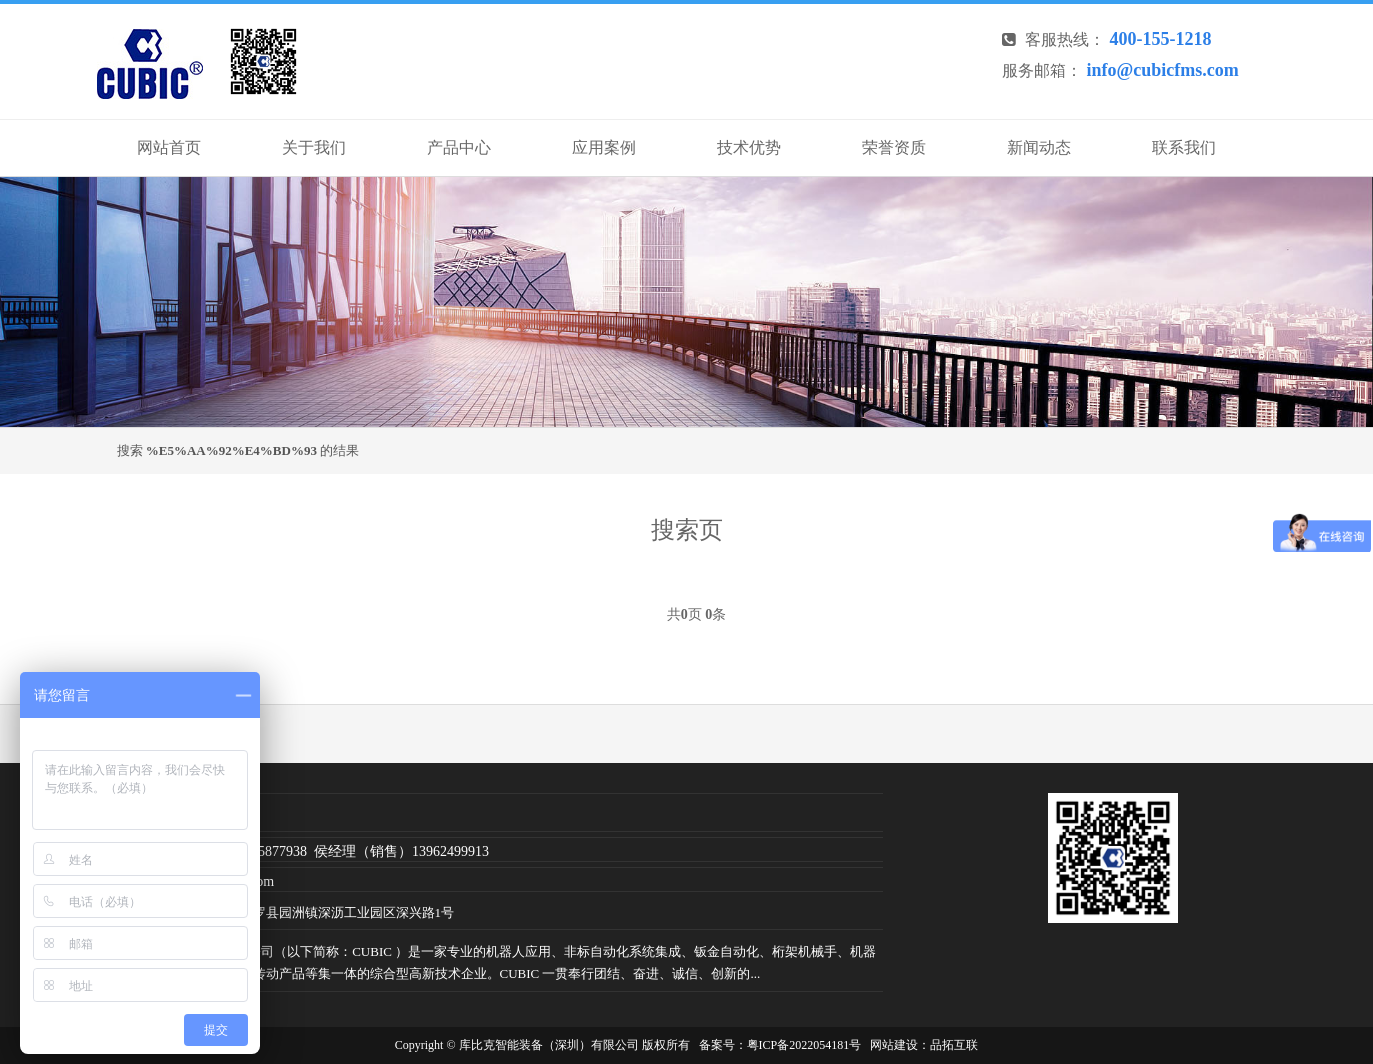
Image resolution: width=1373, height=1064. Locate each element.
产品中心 (459, 147)
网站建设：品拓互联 (924, 1045)
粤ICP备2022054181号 (804, 1045)
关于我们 (314, 147)
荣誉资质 (894, 147)
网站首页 (169, 147)
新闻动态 (1039, 147)
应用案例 (604, 147)
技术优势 (749, 147)
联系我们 (1184, 147)
